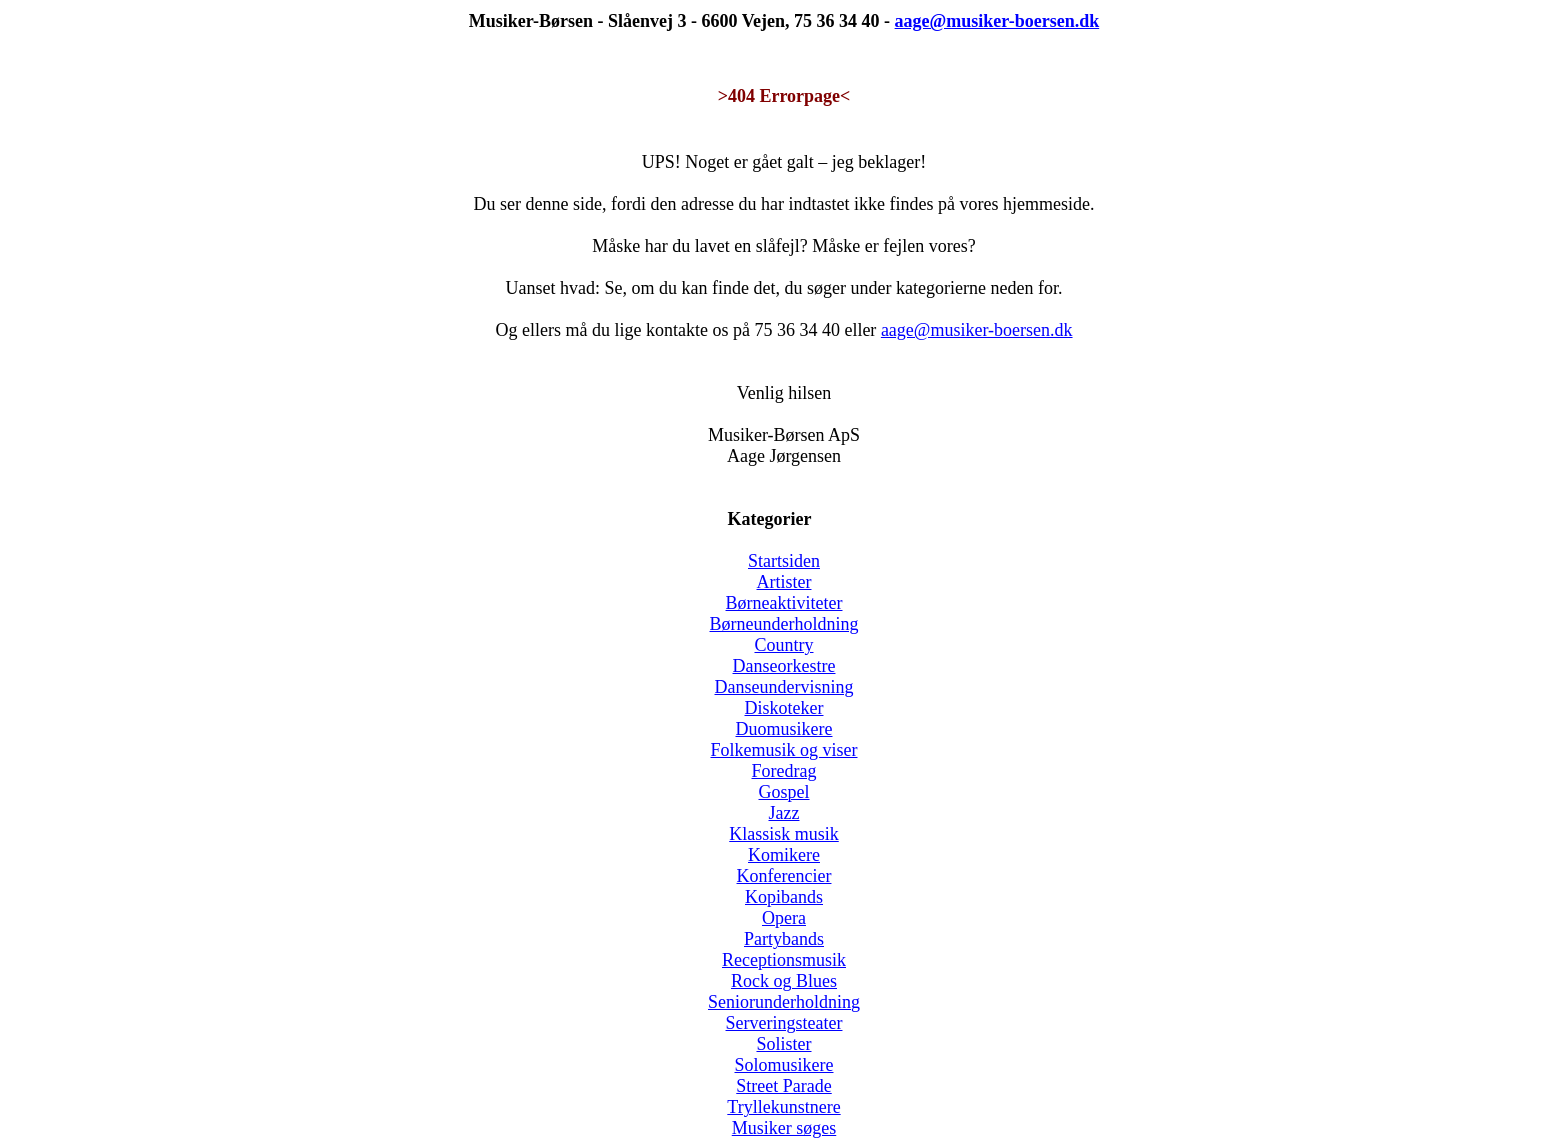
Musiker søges (784, 1128)
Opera (784, 918)
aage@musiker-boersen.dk (977, 330)
